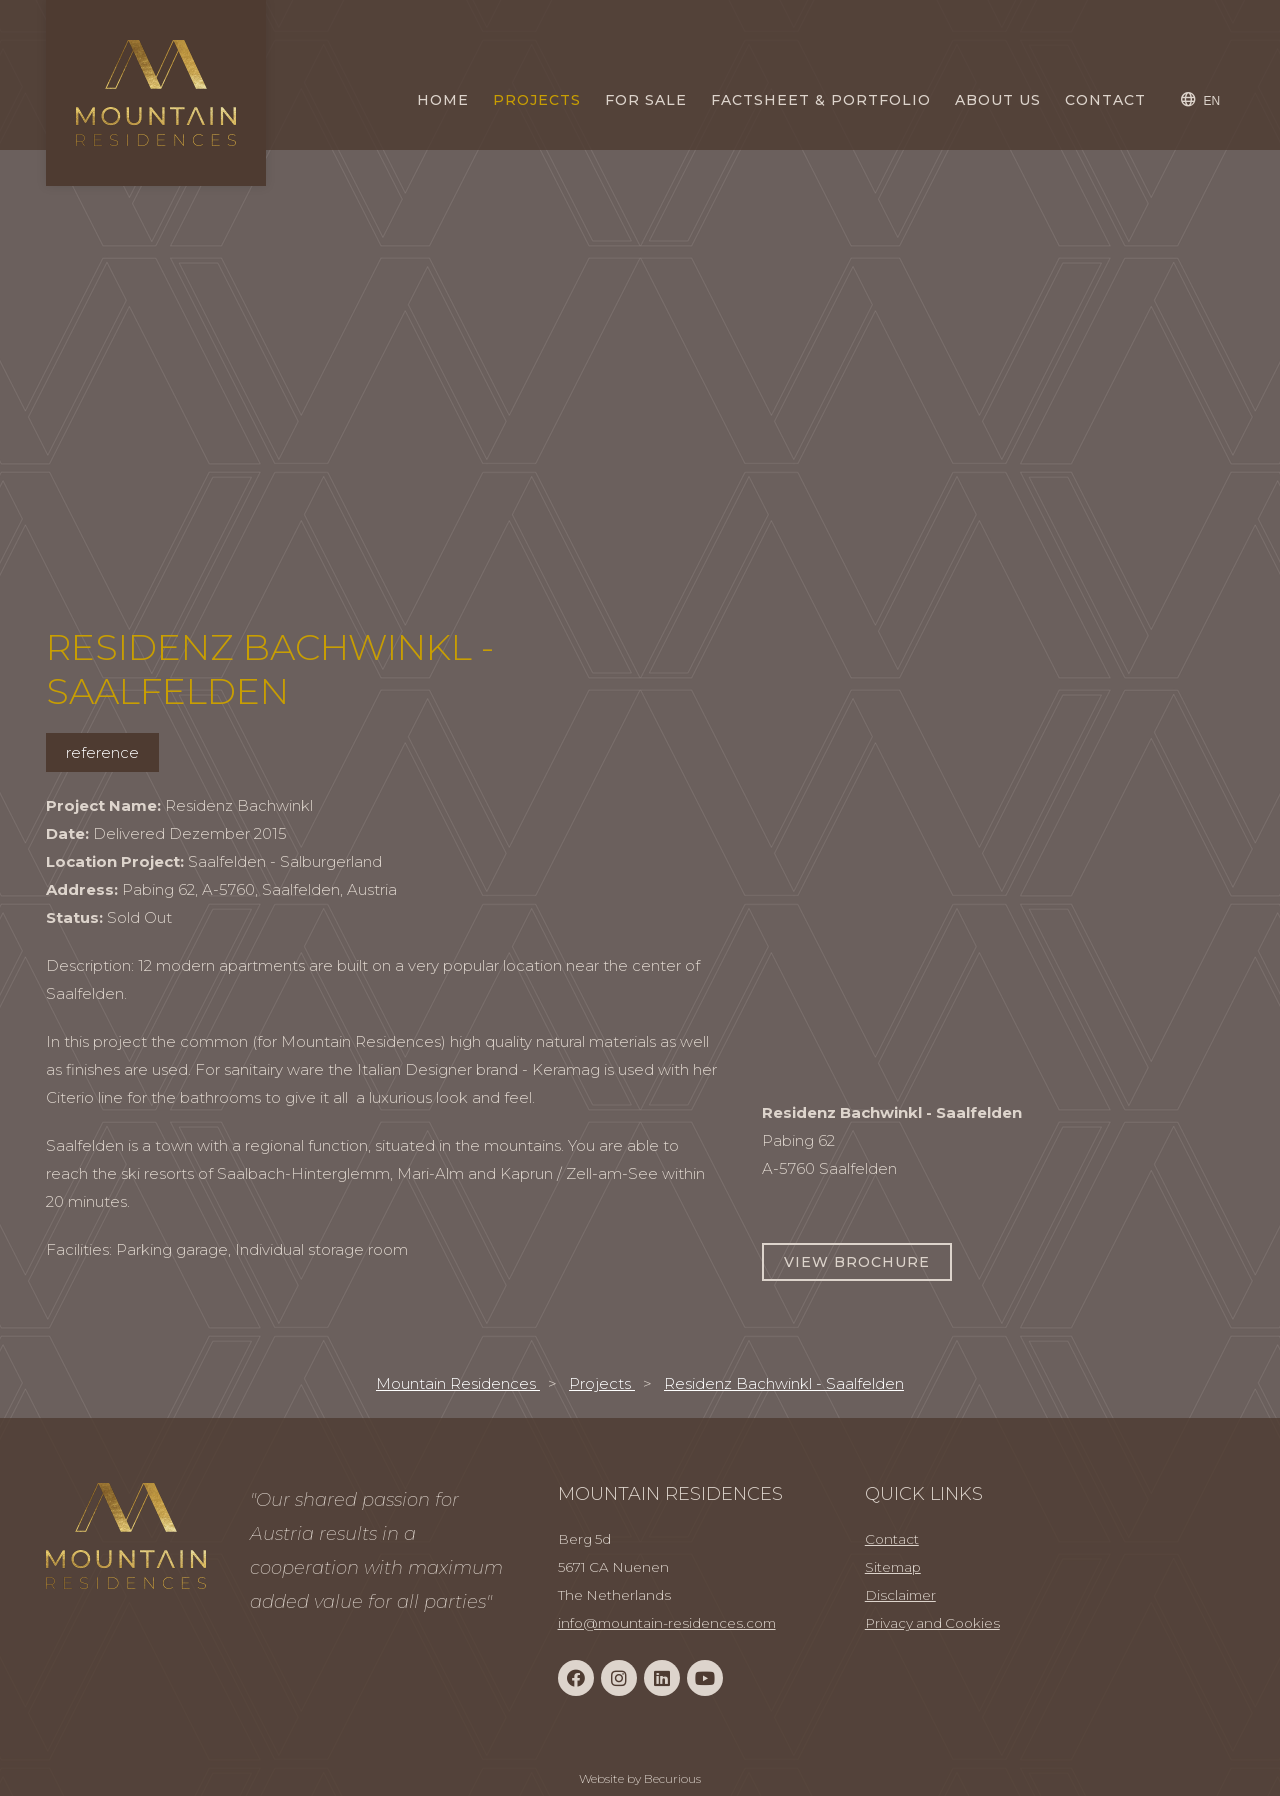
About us (998, 100)
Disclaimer (900, 1595)
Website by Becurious (640, 1778)
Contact (1105, 100)
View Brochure (857, 1262)
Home (443, 100)
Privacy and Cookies (932, 1623)
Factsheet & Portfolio (821, 100)
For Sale (646, 100)
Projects (537, 100)
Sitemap (893, 1567)
